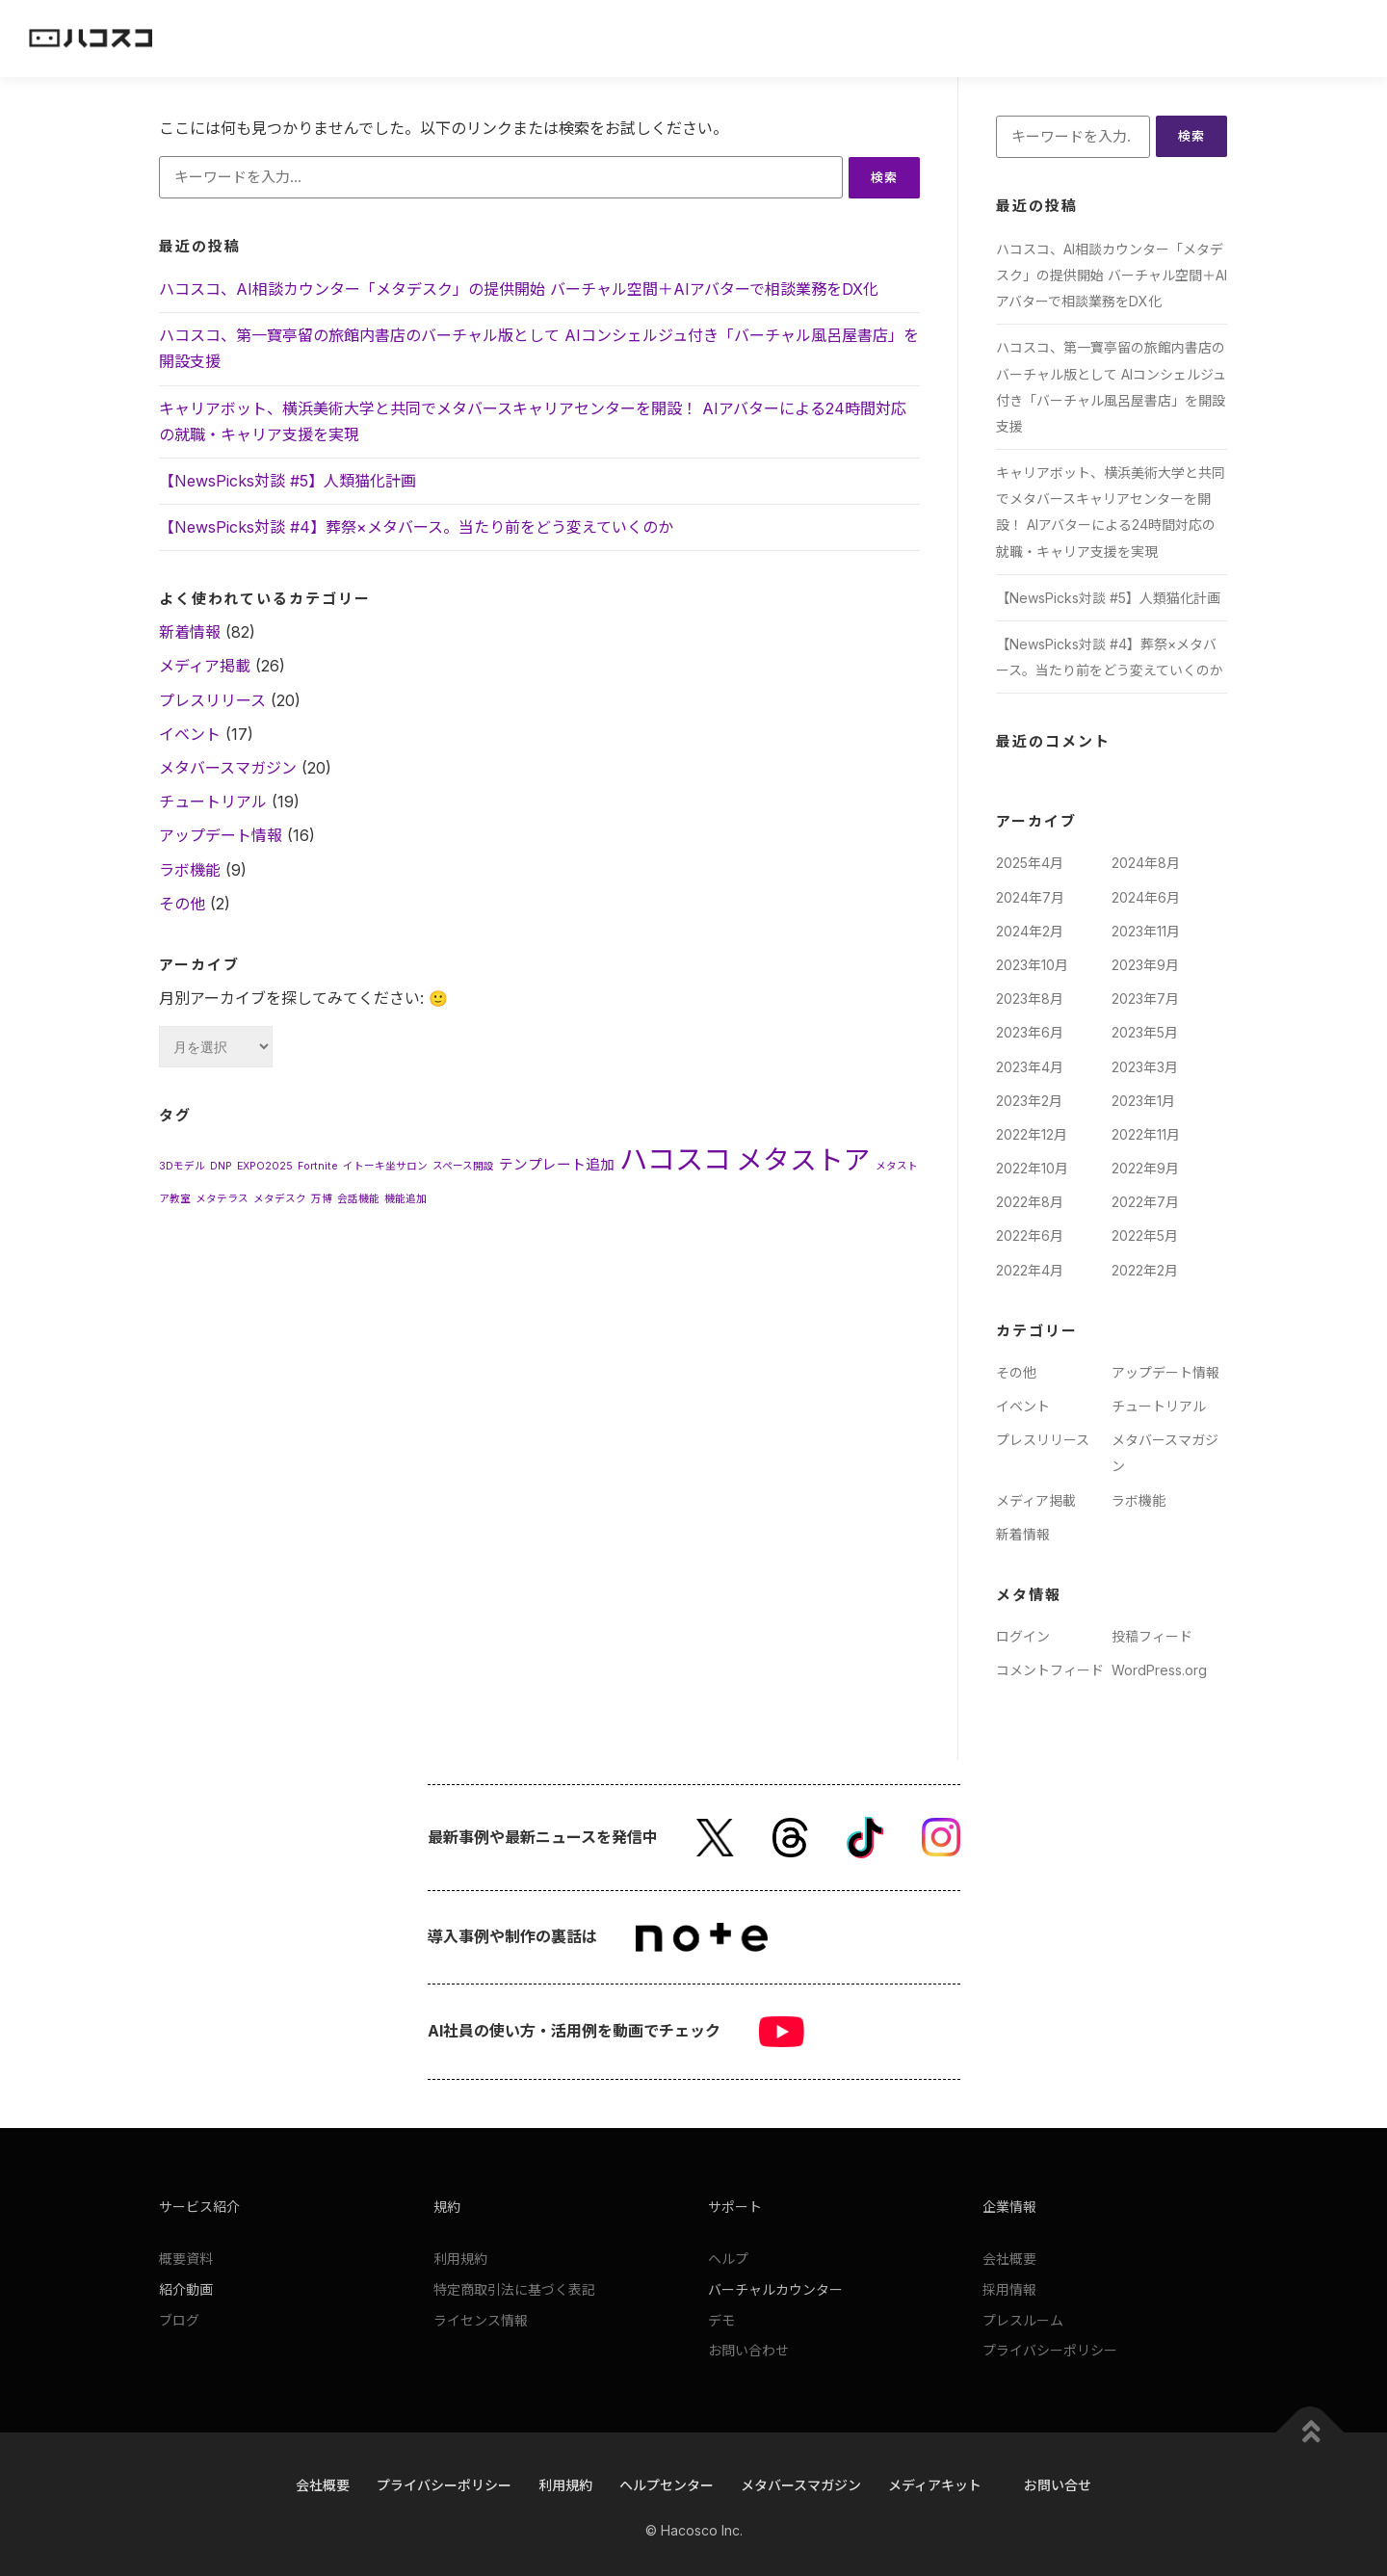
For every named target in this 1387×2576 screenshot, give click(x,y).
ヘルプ (728, 2258)
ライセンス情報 (480, 2320)
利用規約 (460, 2258)
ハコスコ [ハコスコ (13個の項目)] (675, 1159)
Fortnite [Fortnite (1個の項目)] (318, 1166)
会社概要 (1009, 2258)
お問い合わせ (748, 2351)
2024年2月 (1029, 931)
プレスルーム (1022, 2320)
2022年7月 (1145, 1203)
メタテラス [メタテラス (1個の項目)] (222, 1199)
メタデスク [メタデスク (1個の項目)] (279, 1199)
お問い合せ (1057, 2485)
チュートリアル (213, 801)
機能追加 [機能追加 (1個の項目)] (405, 1199)
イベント (190, 734)
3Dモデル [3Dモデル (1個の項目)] (182, 1166)
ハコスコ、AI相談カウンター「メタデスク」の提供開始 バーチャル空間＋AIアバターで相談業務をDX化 (518, 289)
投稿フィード (1152, 1636)
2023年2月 (1029, 1100)
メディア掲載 (204, 666)
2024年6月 (1146, 897)
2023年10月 (1032, 965)
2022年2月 (1145, 1270)
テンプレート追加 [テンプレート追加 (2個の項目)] (557, 1164)
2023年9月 (1145, 965)
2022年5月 (1145, 1236)
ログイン (1023, 1636)
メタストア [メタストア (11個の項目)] (803, 1159)
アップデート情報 (220, 836)
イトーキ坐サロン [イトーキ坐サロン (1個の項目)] (385, 1166)
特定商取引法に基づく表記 (514, 2289)
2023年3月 (1145, 1067)
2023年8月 (1029, 998)
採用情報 (1009, 2289)
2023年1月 (1143, 1100)
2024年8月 (1146, 863)
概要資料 (186, 2258)
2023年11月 (1146, 931)
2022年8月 (1029, 1203)
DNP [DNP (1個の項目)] (221, 1166)
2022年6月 (1029, 1236)
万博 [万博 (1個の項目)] (321, 1199)
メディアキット (934, 2485)
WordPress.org (1159, 1670)
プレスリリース (212, 700)
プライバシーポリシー (1049, 2351)
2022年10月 (1032, 1168)
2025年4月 (1029, 863)
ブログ (179, 2320)
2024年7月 (1030, 897)
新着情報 (190, 633)
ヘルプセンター (666, 2485)
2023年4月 (1029, 1067)
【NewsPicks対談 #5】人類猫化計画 (287, 480)
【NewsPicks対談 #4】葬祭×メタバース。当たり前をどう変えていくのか (416, 527)
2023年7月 (1145, 998)
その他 (182, 903)
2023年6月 (1029, 1033)
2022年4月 (1029, 1270)
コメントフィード (1050, 1670)
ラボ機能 (190, 870)
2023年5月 (1145, 1033)
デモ (721, 2320)
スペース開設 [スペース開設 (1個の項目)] (463, 1166)
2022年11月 (1146, 1134)
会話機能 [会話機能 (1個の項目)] (358, 1199)
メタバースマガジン (228, 767)
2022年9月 (1145, 1168)
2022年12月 (1031, 1134)
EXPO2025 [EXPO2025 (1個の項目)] (265, 1166)
